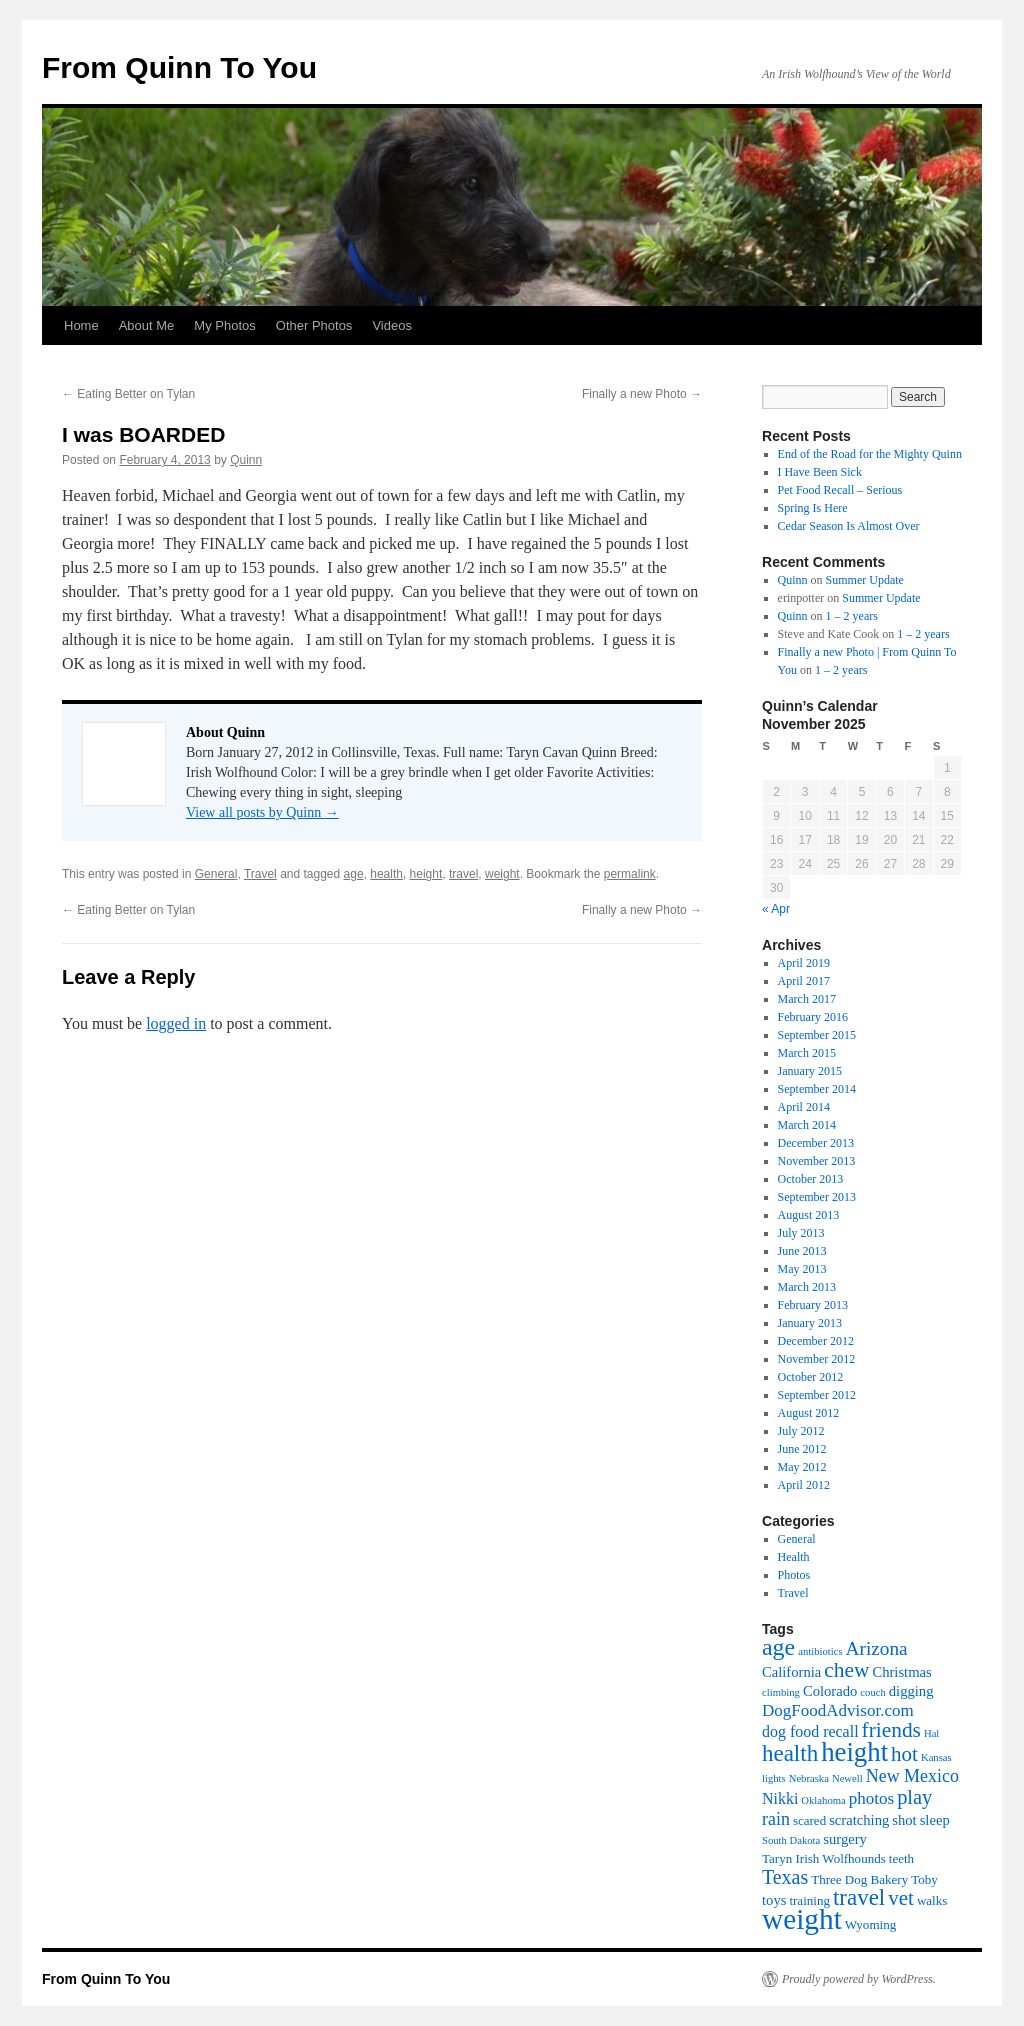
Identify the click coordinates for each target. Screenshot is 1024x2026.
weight (502, 874)
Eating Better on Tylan (128, 394)
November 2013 (817, 1161)
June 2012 (802, 1449)
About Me (147, 325)
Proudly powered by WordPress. (859, 1979)
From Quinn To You (179, 67)
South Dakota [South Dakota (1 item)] (791, 1840)
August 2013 (809, 1215)
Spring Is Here (813, 508)
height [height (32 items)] (854, 1752)
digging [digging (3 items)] (911, 1691)
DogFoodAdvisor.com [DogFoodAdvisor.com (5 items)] (838, 1710)
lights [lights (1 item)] (774, 1778)
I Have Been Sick (820, 472)
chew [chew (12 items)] (846, 1670)
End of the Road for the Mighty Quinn (870, 454)
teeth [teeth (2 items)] (901, 1858)
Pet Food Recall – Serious (840, 490)
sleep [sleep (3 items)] (935, 1820)
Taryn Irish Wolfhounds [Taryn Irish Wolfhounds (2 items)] (824, 1858)
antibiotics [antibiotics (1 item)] (820, 1651)
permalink (630, 874)
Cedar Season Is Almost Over (849, 526)
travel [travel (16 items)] (859, 1897)
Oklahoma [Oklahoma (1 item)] (823, 1800)
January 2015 (810, 1071)
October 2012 (811, 1377)
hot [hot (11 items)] (904, 1754)
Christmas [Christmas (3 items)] (901, 1672)
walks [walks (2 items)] (932, 1900)
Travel (260, 874)
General (216, 874)
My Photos (224, 325)
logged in (176, 1023)
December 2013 (816, 1143)
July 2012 (801, 1431)
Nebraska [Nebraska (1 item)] (809, 1778)
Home (81, 325)
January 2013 (810, 1323)
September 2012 (817, 1395)
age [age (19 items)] (778, 1647)
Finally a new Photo (642, 394)
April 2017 (804, 981)
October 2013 (811, 1179)
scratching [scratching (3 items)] (859, 1820)
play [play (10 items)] (914, 1797)
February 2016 (813, 1017)
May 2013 (802, 1269)
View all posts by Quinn (262, 812)
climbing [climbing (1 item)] (781, 1692)
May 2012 (802, 1467)
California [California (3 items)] (791, 1672)
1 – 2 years (852, 616)
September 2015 (817, 1035)
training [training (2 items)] (809, 1900)
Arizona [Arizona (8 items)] (877, 1648)
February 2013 (813, 1305)
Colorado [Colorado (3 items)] (830, 1691)
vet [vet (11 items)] (901, 1898)
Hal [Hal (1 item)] (931, 1733)
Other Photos (314, 325)
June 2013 (802, 1251)
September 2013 (817, 1197)
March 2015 (807, 1053)
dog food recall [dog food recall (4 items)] (810, 1731)
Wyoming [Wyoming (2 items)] (870, 1924)
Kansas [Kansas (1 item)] (936, 1757)
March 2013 (807, 1287)
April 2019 (804, 963)
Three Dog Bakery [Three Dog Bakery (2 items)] (859, 1879)
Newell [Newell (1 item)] (847, 1778)
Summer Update (865, 580)
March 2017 (807, 999)
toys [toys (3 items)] (774, 1900)
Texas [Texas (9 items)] (785, 1877)
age (354, 874)
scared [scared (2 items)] (809, 1820)
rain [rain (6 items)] (776, 1819)
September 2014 (817, 1089)
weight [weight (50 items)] (802, 1919)
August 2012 (809, 1413)
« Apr (776, 909)
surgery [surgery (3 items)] (845, 1839)
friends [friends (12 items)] (891, 1730)
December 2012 (816, 1341)
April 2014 (804, 1107)
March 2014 (807, 1125)
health (386, 874)
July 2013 (801, 1233)
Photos (794, 1575)
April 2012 (804, 1485)
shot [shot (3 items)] (904, 1820)
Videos (392, 325)
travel (463, 874)
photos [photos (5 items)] (871, 1798)
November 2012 (817, 1359)
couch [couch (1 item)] (872, 1692)
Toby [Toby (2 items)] (924, 1879)
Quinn (246, 460)
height (426, 874)
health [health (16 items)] (790, 1753)
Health (794, 1557)
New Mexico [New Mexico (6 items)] (912, 1776)
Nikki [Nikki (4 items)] (780, 1798)
